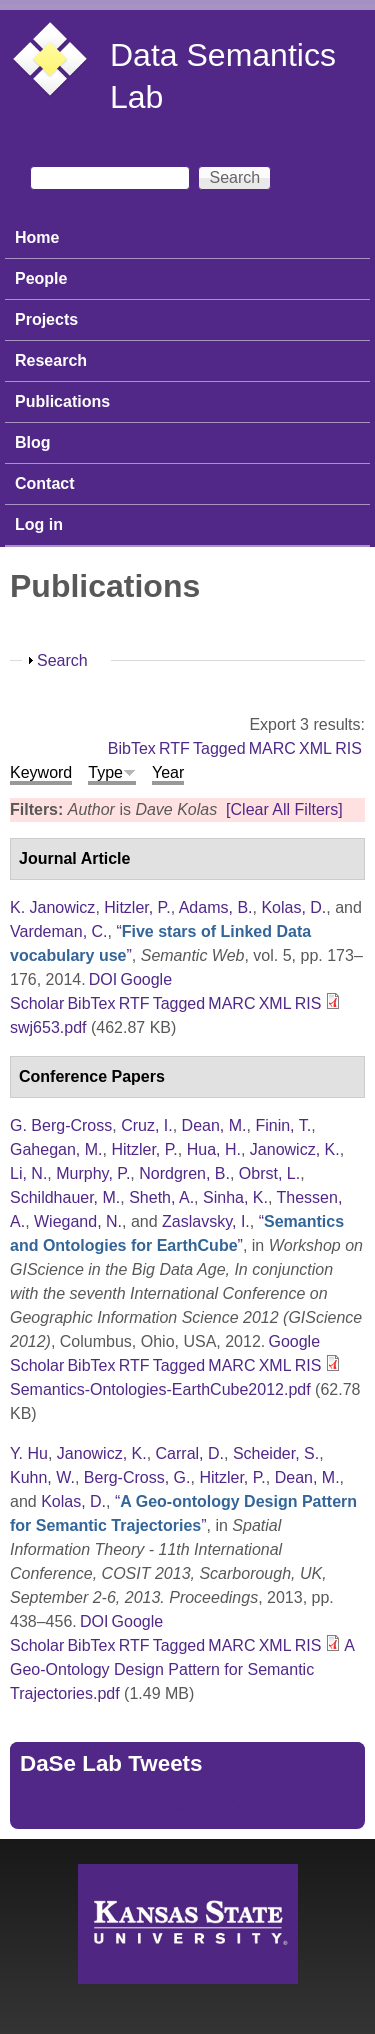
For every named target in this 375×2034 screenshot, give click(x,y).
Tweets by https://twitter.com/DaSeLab (156, 1806)
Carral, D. (190, 1453)
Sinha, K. (235, 1197)
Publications (62, 401)
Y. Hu (29, 1453)
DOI (103, 979)
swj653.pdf (48, 1027)
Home (37, 237)
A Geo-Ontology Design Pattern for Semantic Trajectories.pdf (182, 1669)
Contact (45, 483)
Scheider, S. (276, 1453)
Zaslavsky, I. (206, 1221)
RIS (348, 748)
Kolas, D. (293, 907)
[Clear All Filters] (284, 809)
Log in (39, 524)
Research (51, 360)
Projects (46, 319)
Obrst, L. (269, 1173)
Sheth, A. (161, 1197)
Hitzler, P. (137, 907)
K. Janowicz (52, 907)
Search (62, 660)
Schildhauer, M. (65, 1197)
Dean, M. (214, 1125)
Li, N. (28, 1173)
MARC (272, 748)
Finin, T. (283, 1125)
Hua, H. (214, 1149)
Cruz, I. (147, 1125)
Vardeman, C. (59, 931)
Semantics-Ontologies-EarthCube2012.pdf (160, 1389)
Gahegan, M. (56, 1149)
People (41, 278)
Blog (33, 442)
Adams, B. (216, 907)
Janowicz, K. (295, 1149)
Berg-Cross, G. (137, 1477)
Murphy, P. (93, 1173)
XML (315, 748)
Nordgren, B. (184, 1173)
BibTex (132, 748)
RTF (174, 748)
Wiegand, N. (78, 1221)
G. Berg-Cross (61, 1125)
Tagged (219, 748)
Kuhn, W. (42, 1477)
